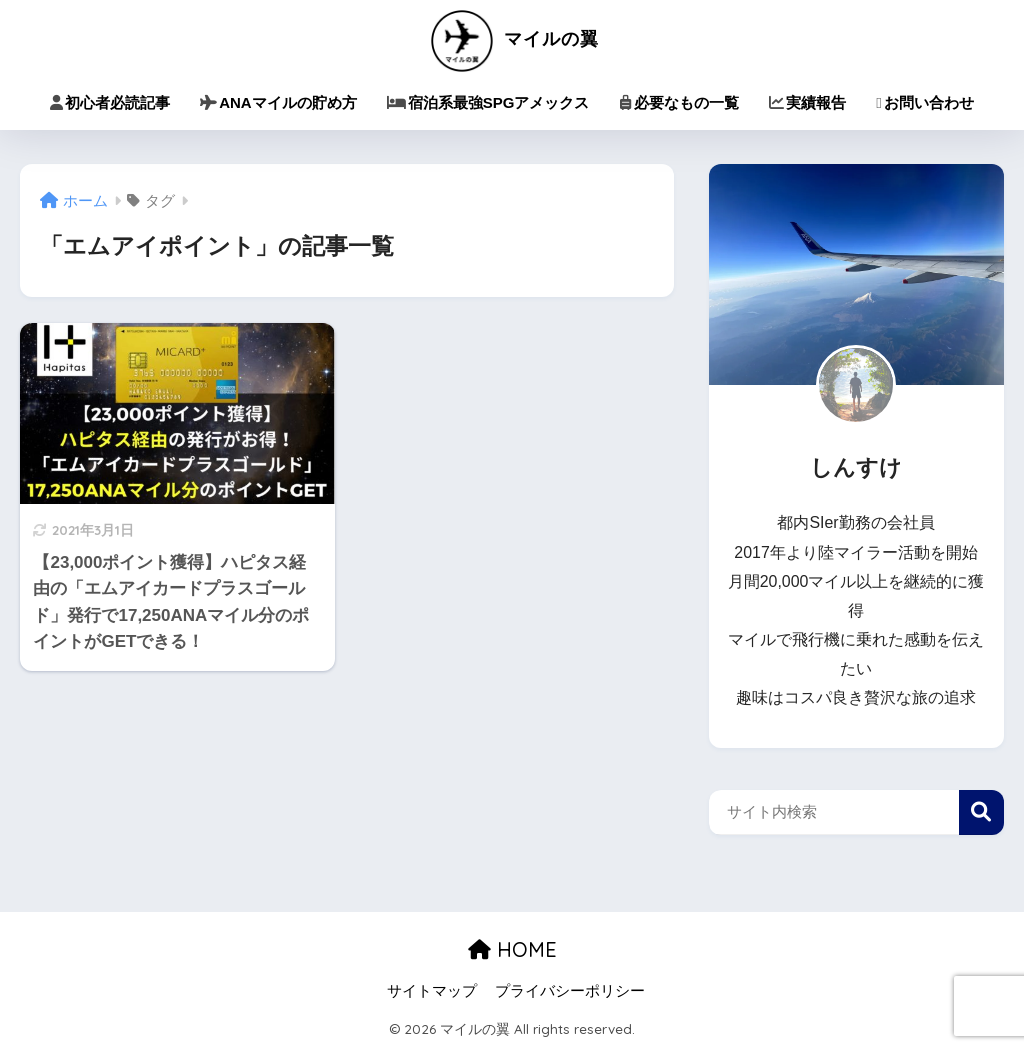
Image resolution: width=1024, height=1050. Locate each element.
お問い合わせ (924, 102)
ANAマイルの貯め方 (278, 102)
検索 (981, 812)
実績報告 (807, 102)
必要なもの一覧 (679, 102)
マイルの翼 (512, 38)
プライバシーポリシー (570, 991)
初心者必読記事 (110, 102)
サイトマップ (432, 991)
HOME (512, 949)
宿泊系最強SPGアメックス (488, 102)
